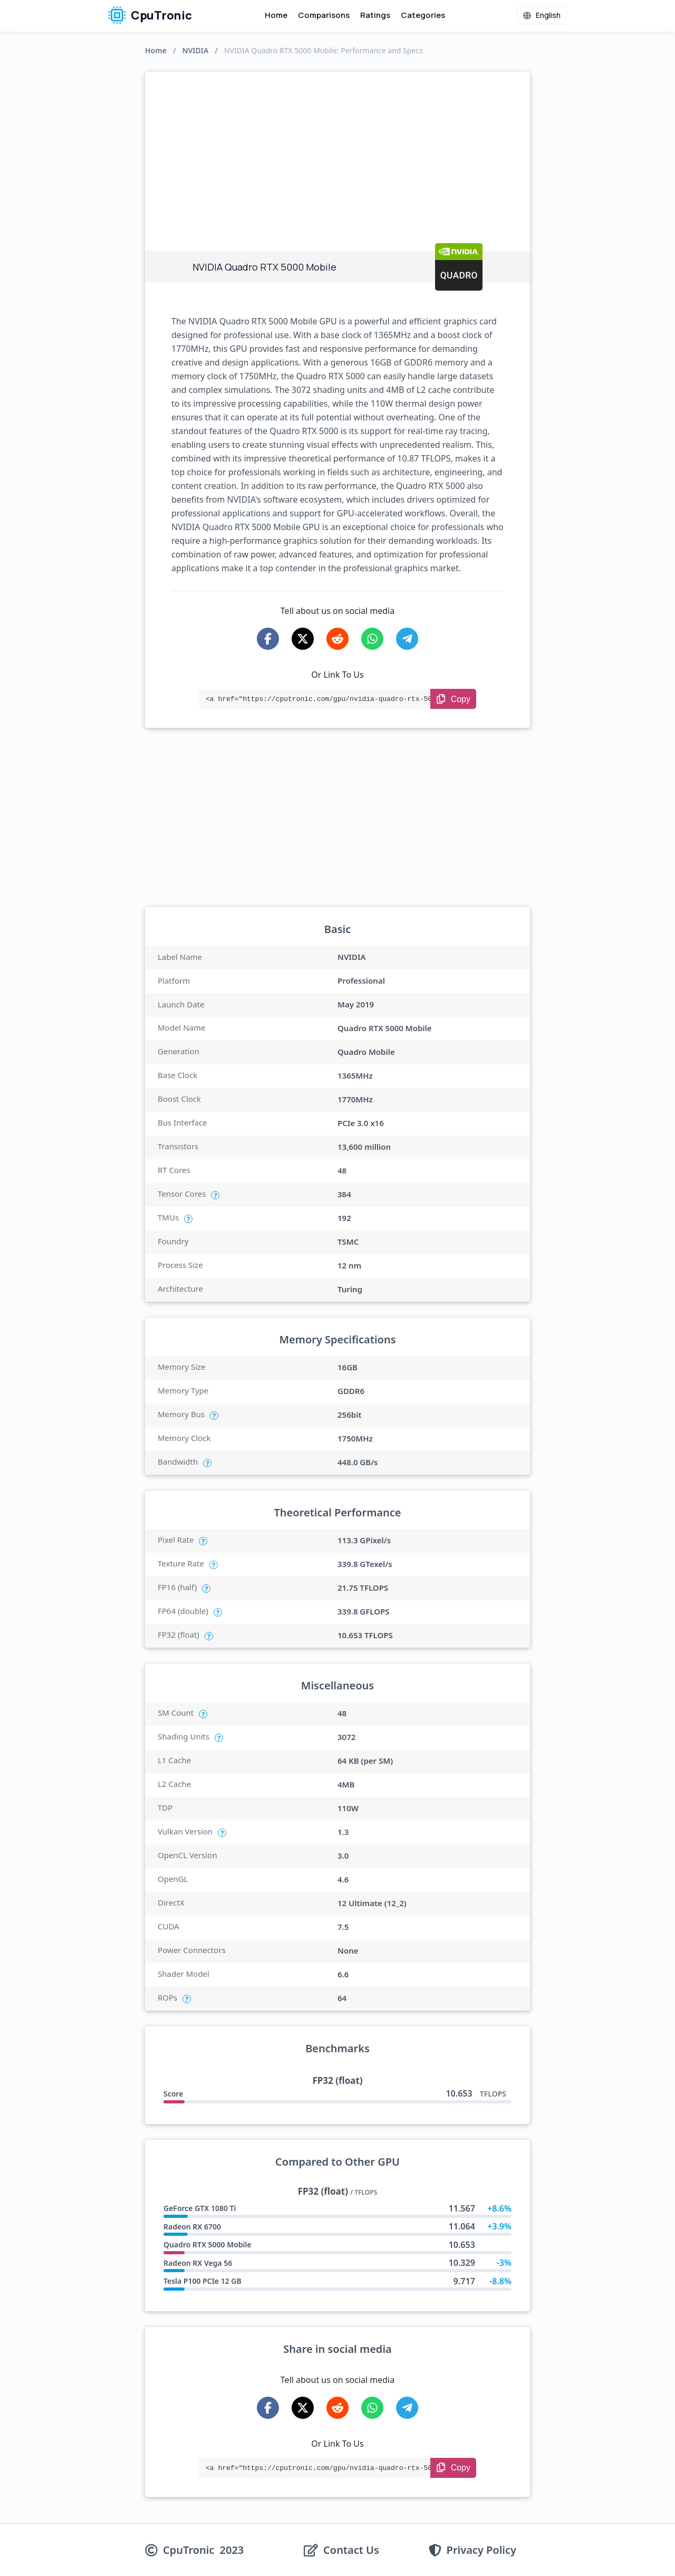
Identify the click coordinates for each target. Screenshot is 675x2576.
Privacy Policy (481, 2550)
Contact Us (351, 2550)
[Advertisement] (337, 151)
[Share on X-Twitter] (303, 639)
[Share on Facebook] (268, 639)
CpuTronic (150, 15)
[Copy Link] (453, 699)
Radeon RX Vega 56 (197, 2263)
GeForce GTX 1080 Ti (199, 2208)
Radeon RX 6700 (192, 2227)
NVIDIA (195, 50)
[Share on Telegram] (407, 639)
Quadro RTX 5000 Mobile (207, 2244)
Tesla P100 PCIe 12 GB (202, 2281)
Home (276, 15)
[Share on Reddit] (337, 639)
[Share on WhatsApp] (372, 639)
